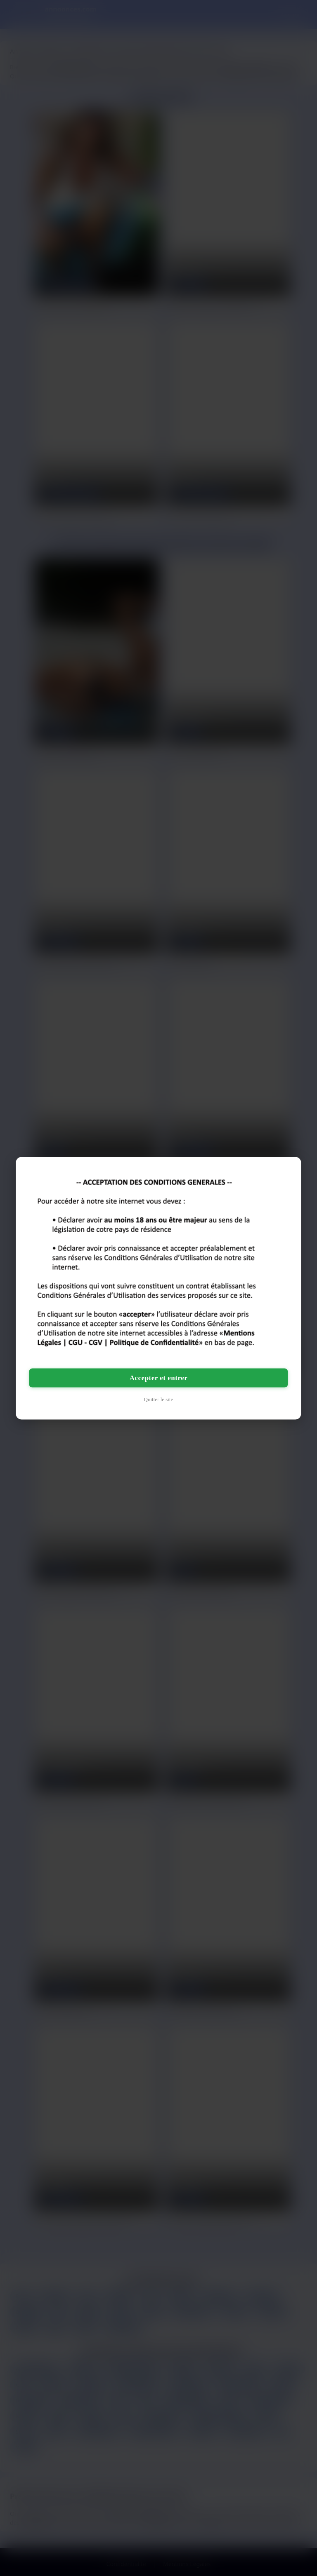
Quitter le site (158, 1399)
